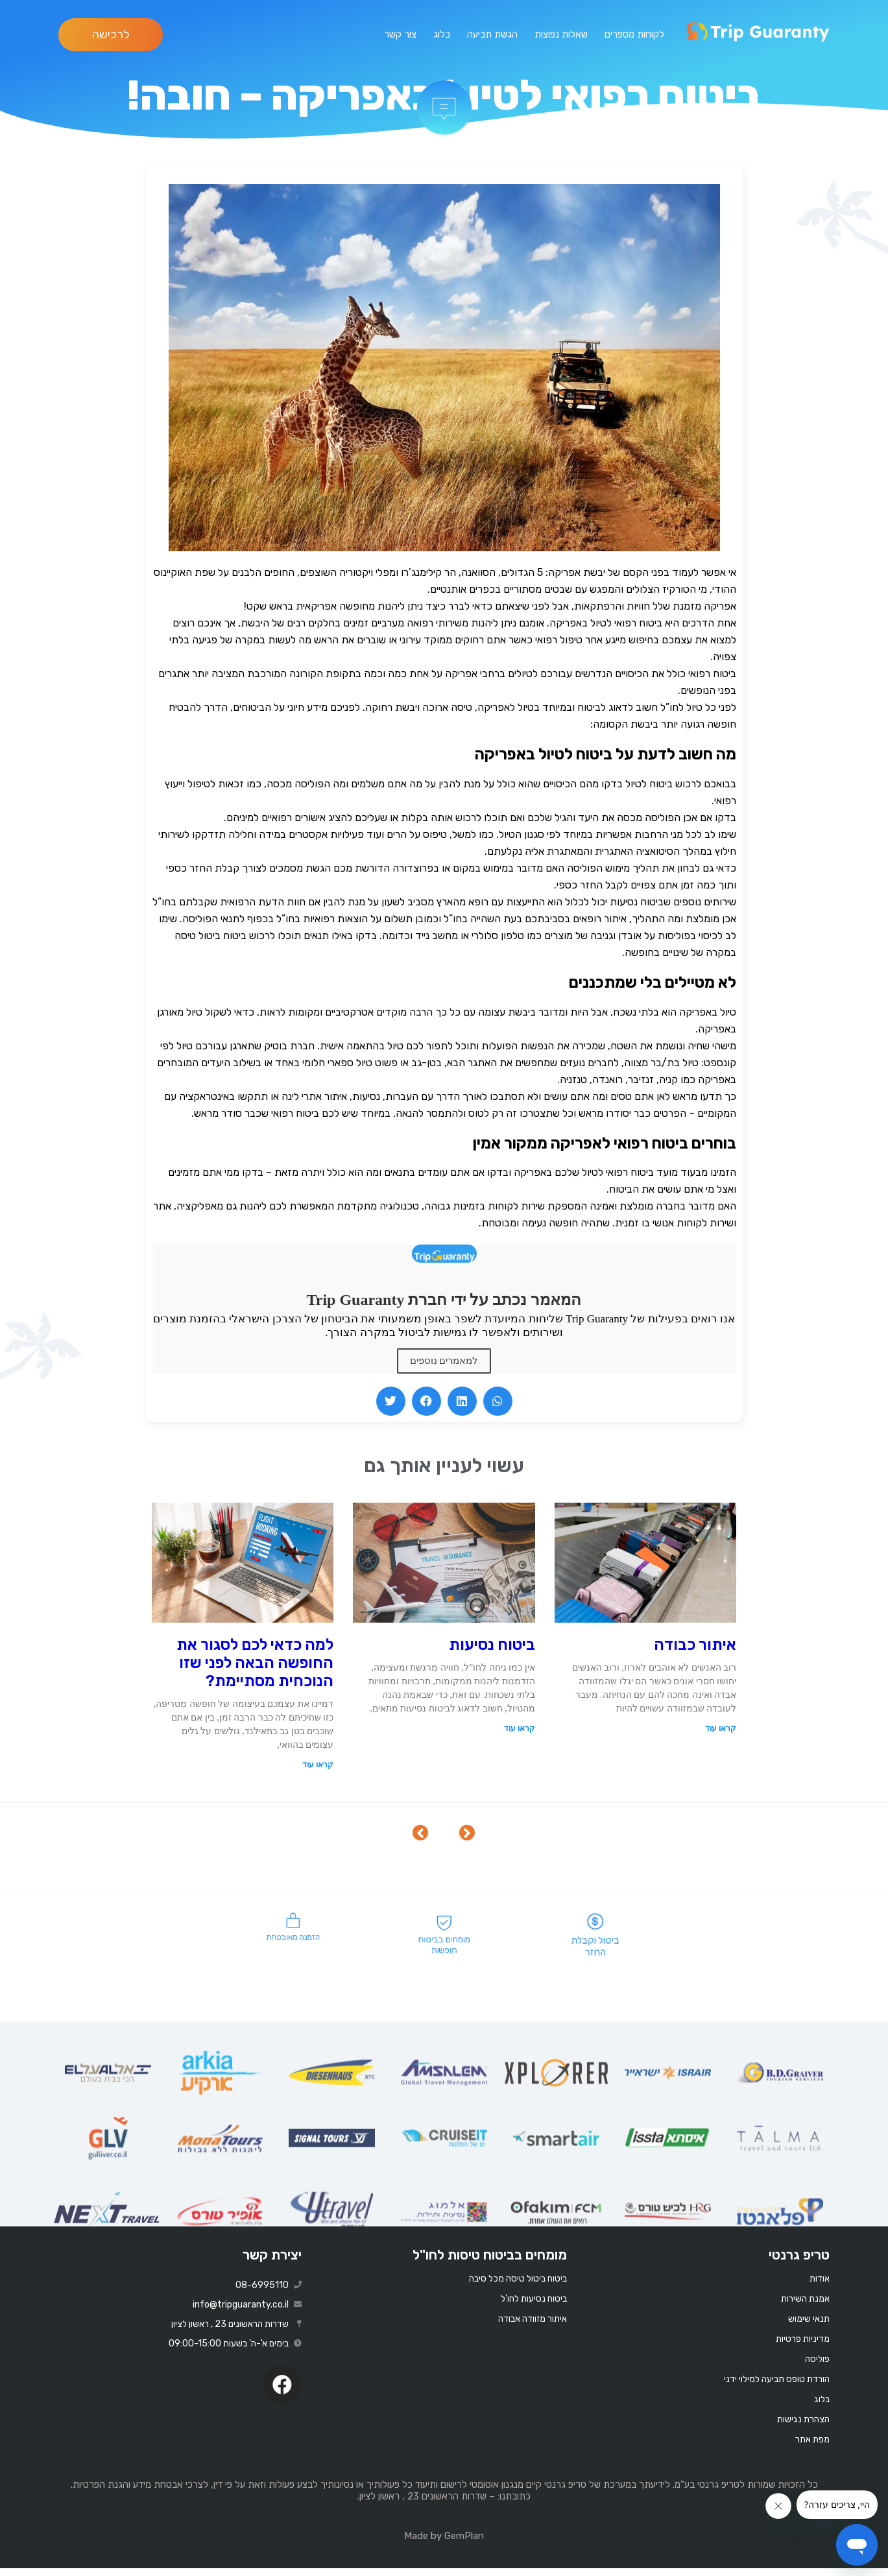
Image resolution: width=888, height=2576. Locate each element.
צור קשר (400, 34)
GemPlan (464, 2543)
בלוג (441, 34)
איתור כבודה (695, 1645)
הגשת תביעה (492, 34)
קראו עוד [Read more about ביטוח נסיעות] (519, 1728)
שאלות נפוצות (561, 34)
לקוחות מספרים (634, 34)
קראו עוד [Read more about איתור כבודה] (720, 1728)
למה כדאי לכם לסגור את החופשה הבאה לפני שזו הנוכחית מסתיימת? (254, 1663)
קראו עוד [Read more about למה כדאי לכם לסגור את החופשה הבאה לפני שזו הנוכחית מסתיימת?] (317, 1764)
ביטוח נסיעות (492, 1645)
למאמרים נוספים (444, 1360)
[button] (390, 1401)
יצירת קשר (272, 2262)
